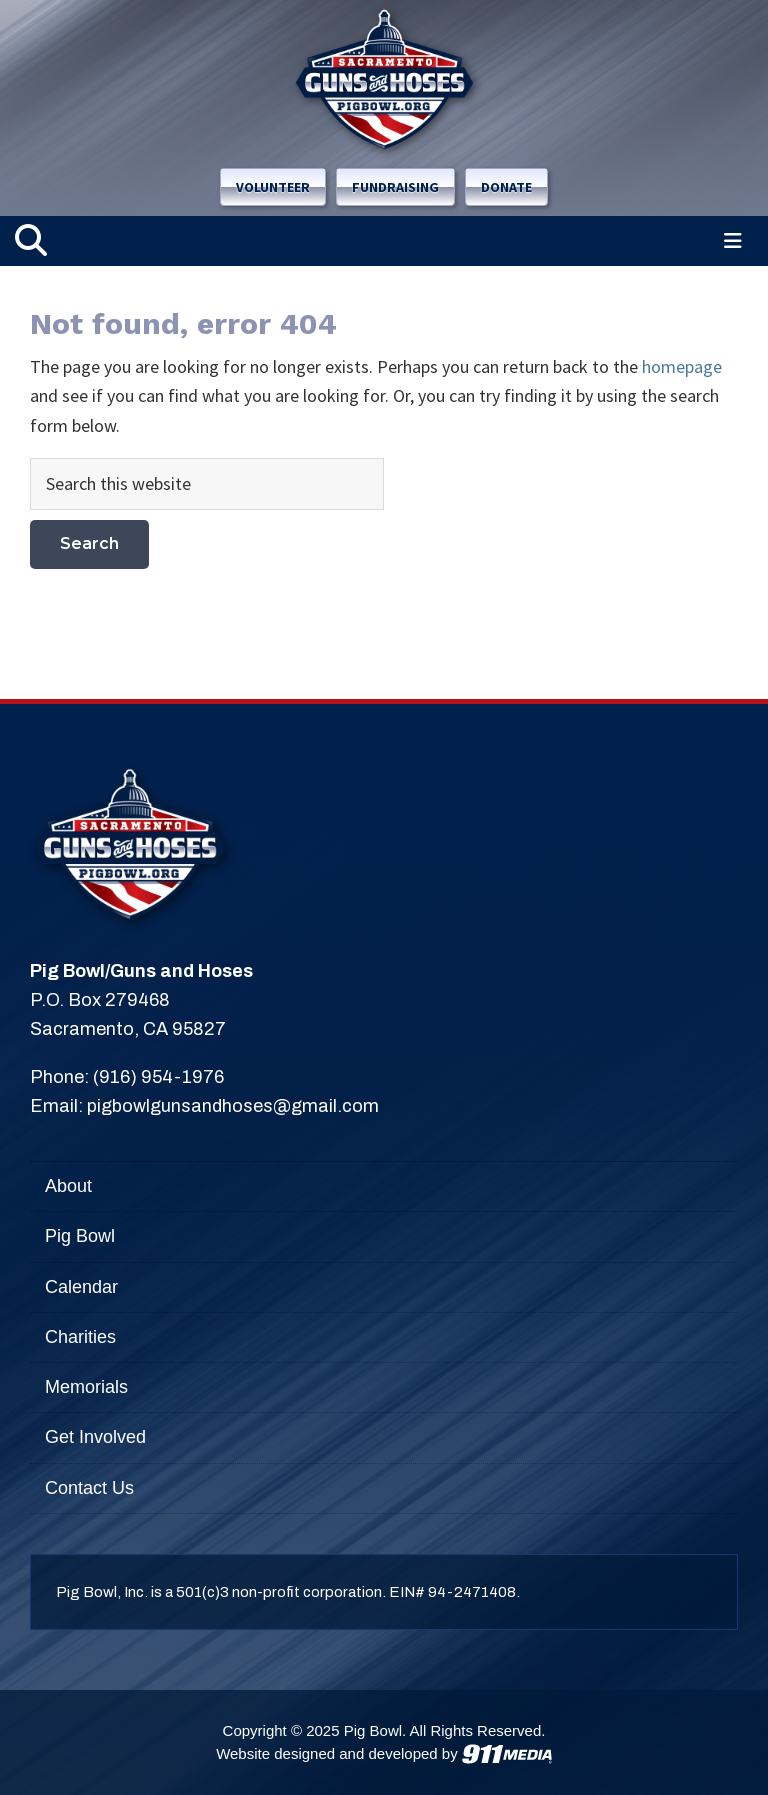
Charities (80, 1337)
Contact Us (89, 1488)
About (68, 1186)
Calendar (81, 1287)
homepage (682, 366)
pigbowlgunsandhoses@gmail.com (233, 1106)
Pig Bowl (80, 1236)
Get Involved (95, 1437)
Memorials (86, 1387)
